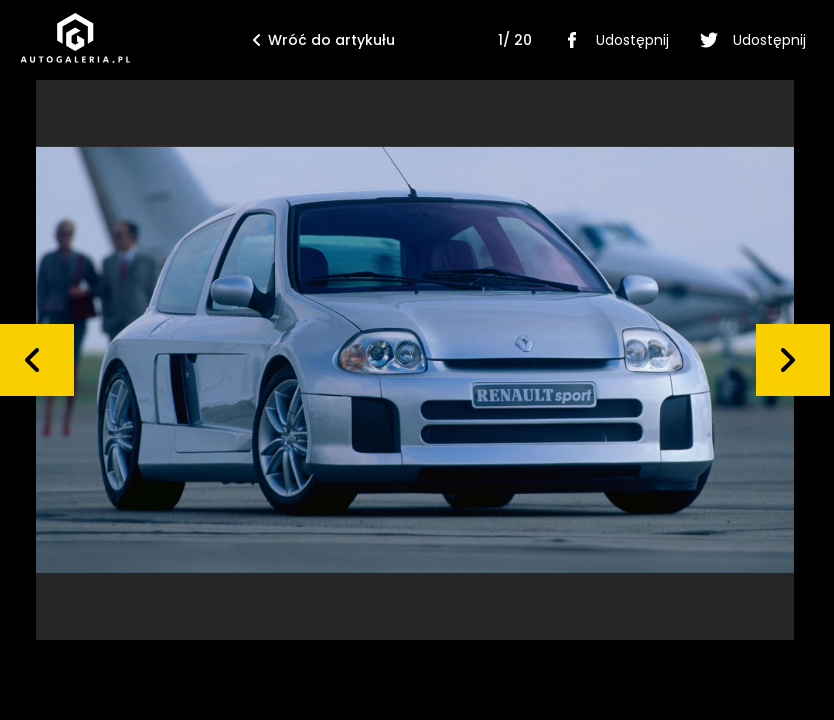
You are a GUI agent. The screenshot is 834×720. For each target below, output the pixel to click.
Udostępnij (612, 40)
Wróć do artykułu (324, 40)
